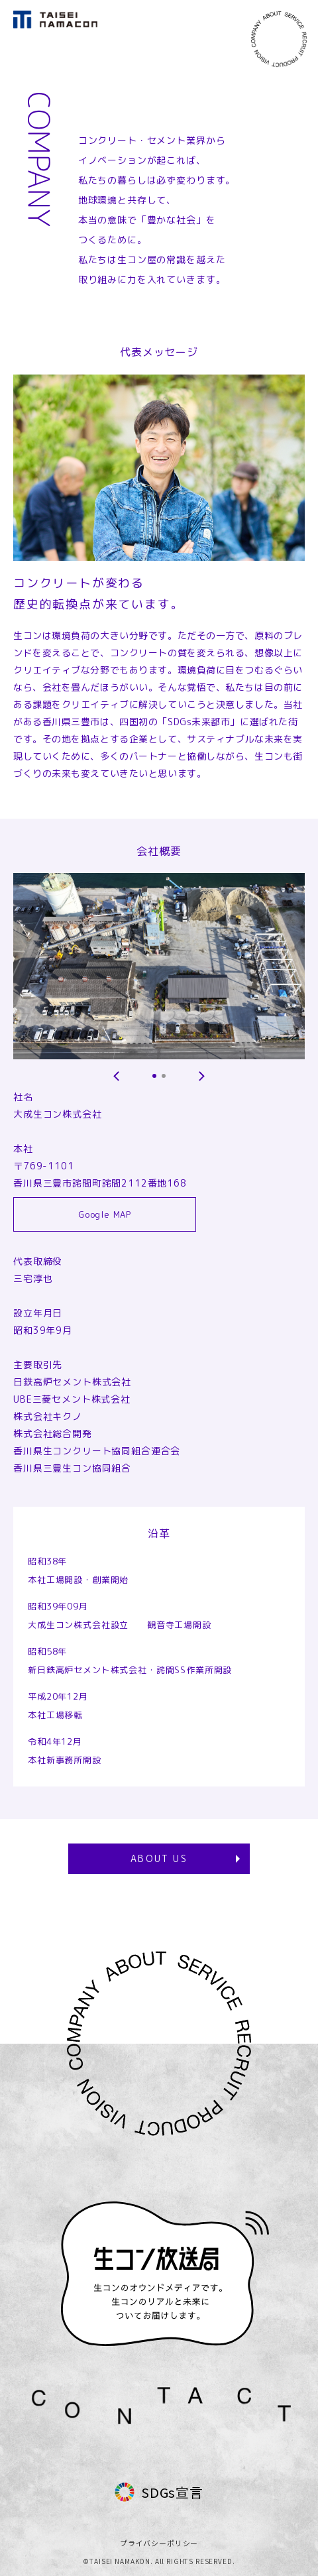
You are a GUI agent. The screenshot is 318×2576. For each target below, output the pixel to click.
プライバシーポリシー (159, 2543)
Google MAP (104, 1214)
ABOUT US (159, 1858)
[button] (117, 1076)
